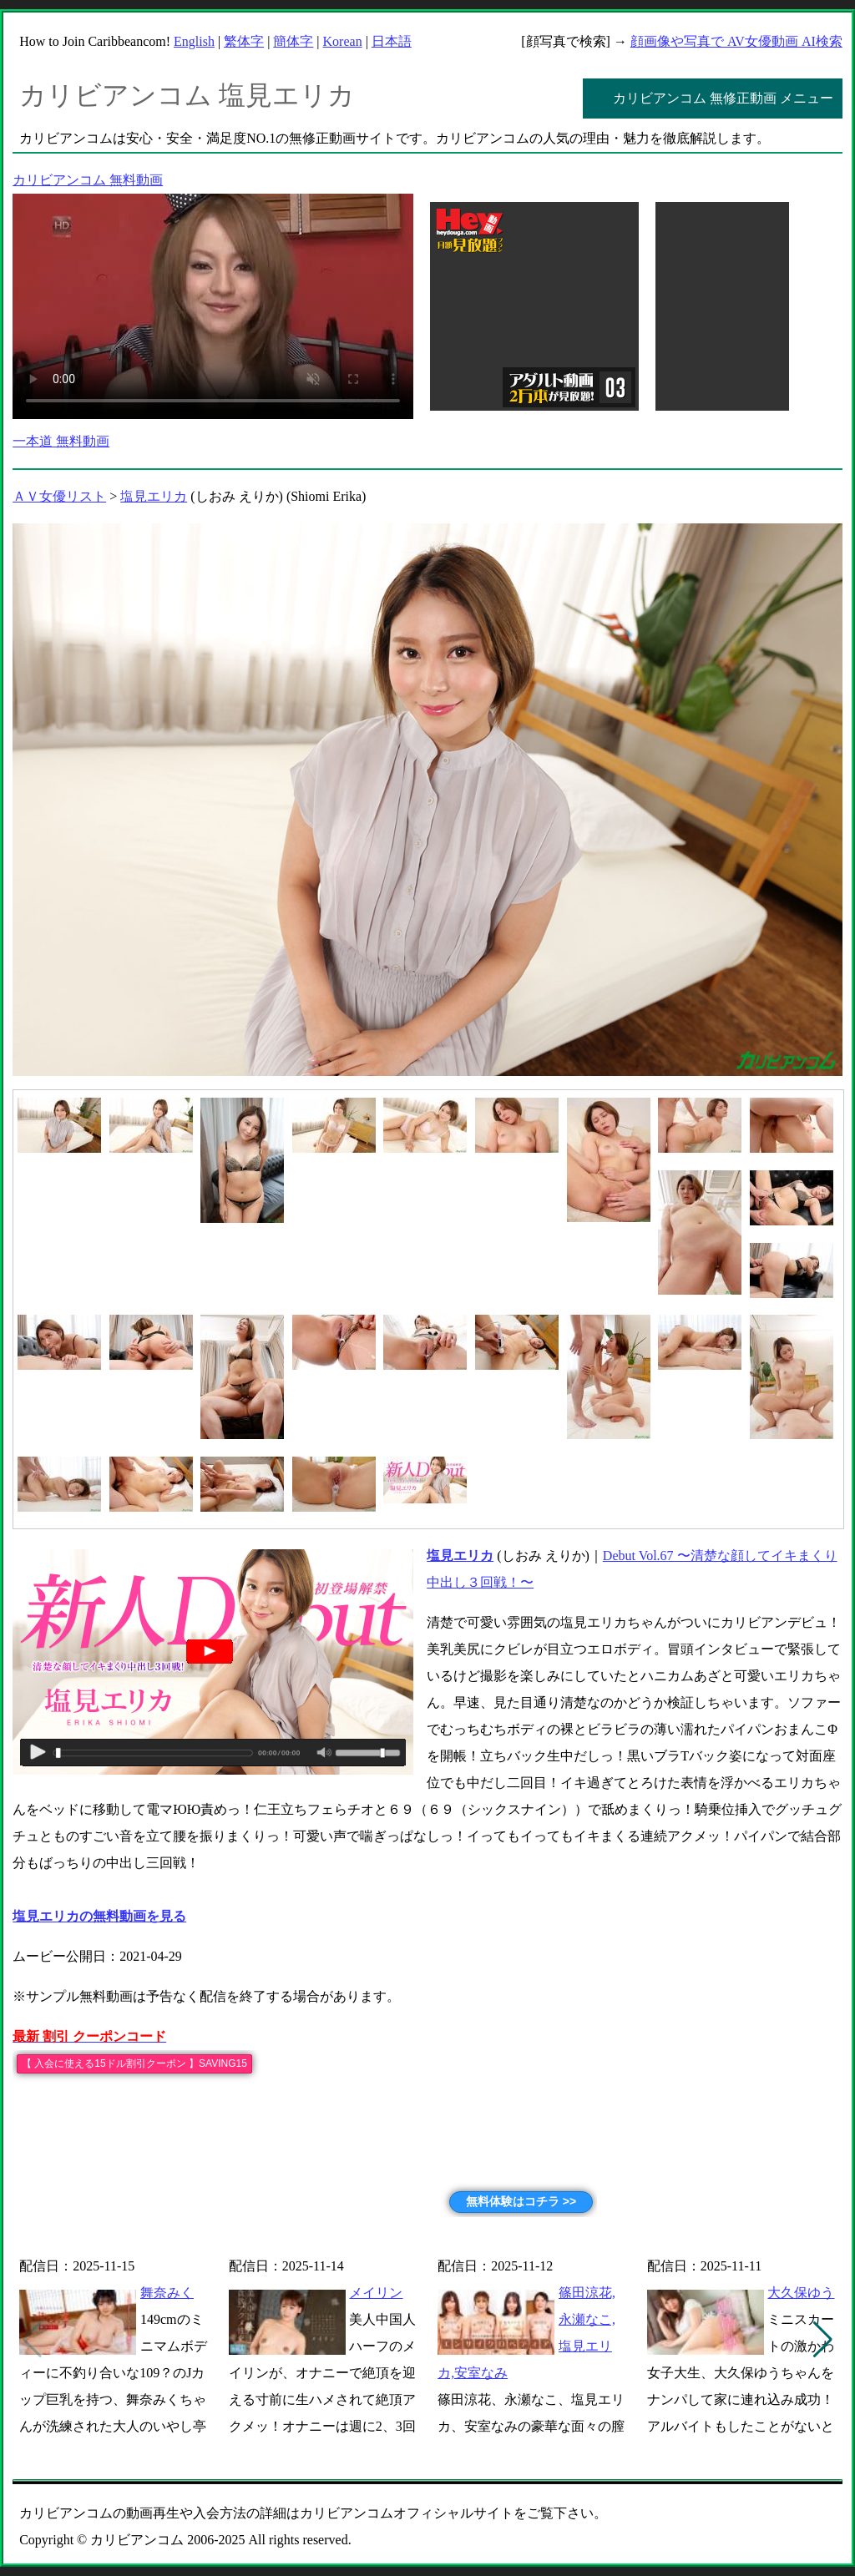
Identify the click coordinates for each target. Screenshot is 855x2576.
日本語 (392, 41)
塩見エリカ (153, 496)
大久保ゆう (800, 2293)
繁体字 (244, 41)
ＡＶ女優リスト (59, 496)
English (194, 41)
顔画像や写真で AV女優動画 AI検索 (736, 41)
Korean (342, 41)
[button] (823, 2339)
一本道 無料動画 (61, 441)
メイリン (375, 2293)
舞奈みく (167, 2293)
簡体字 (293, 41)
